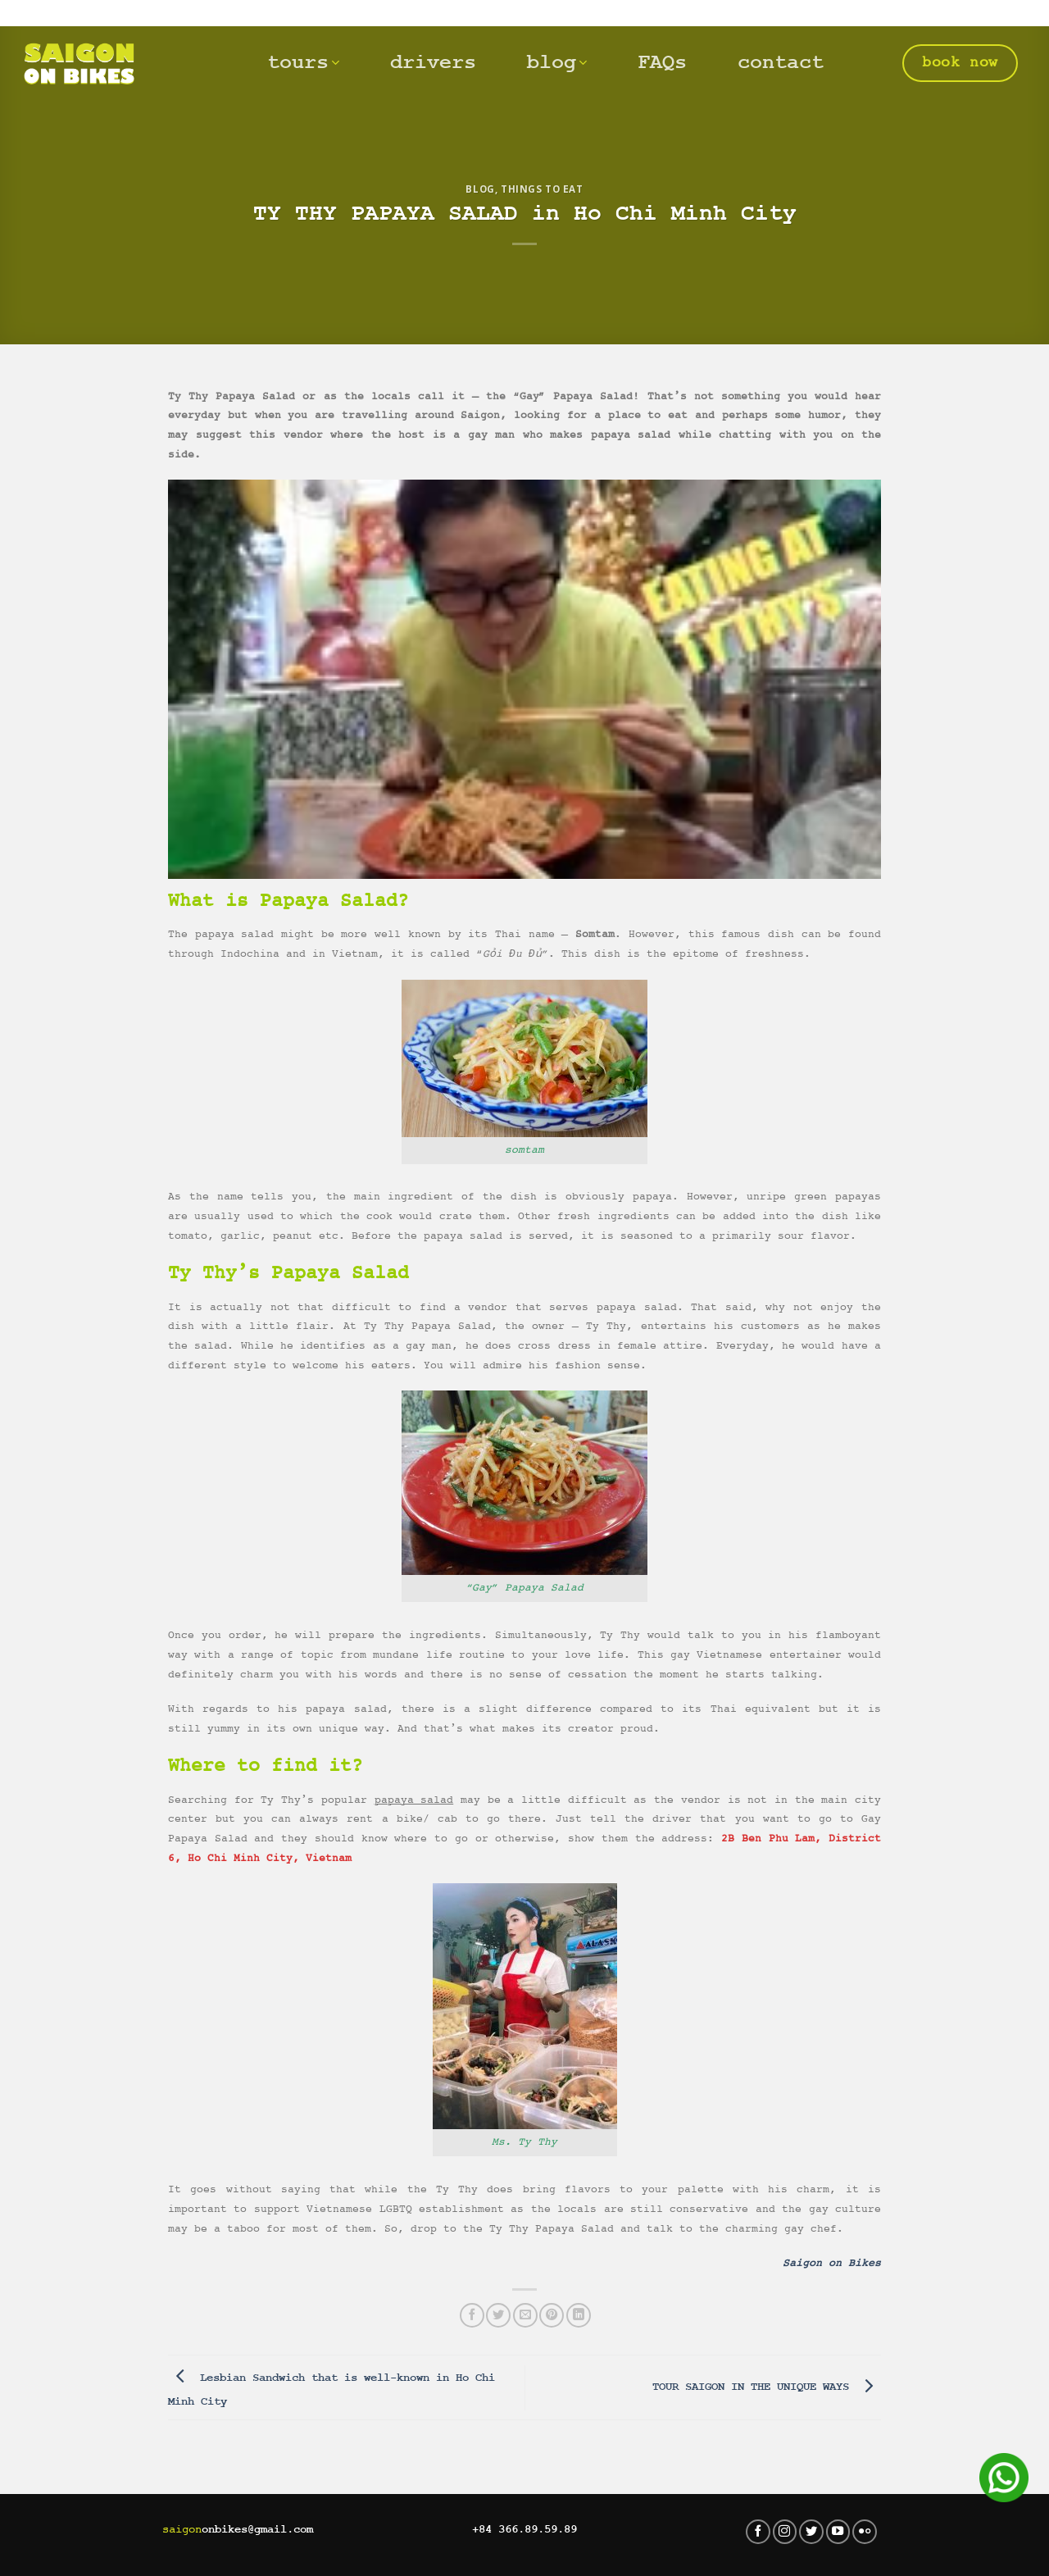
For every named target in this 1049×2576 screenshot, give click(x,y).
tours (303, 63)
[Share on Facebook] (472, 2315)
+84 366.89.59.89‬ (524, 2529)
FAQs (662, 63)
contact (781, 63)
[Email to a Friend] (525, 2315)
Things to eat (542, 189)
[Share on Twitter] (498, 2315)
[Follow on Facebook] (758, 2531)
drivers (433, 63)
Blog (479, 189)
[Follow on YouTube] (838, 2531)
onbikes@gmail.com (237, 2529)
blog (557, 63)
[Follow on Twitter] (811, 2531)
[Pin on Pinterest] (551, 2315)
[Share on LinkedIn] (578, 2315)
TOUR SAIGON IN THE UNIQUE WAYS (766, 2386)
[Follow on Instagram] (785, 2531)
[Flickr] (864, 2531)
